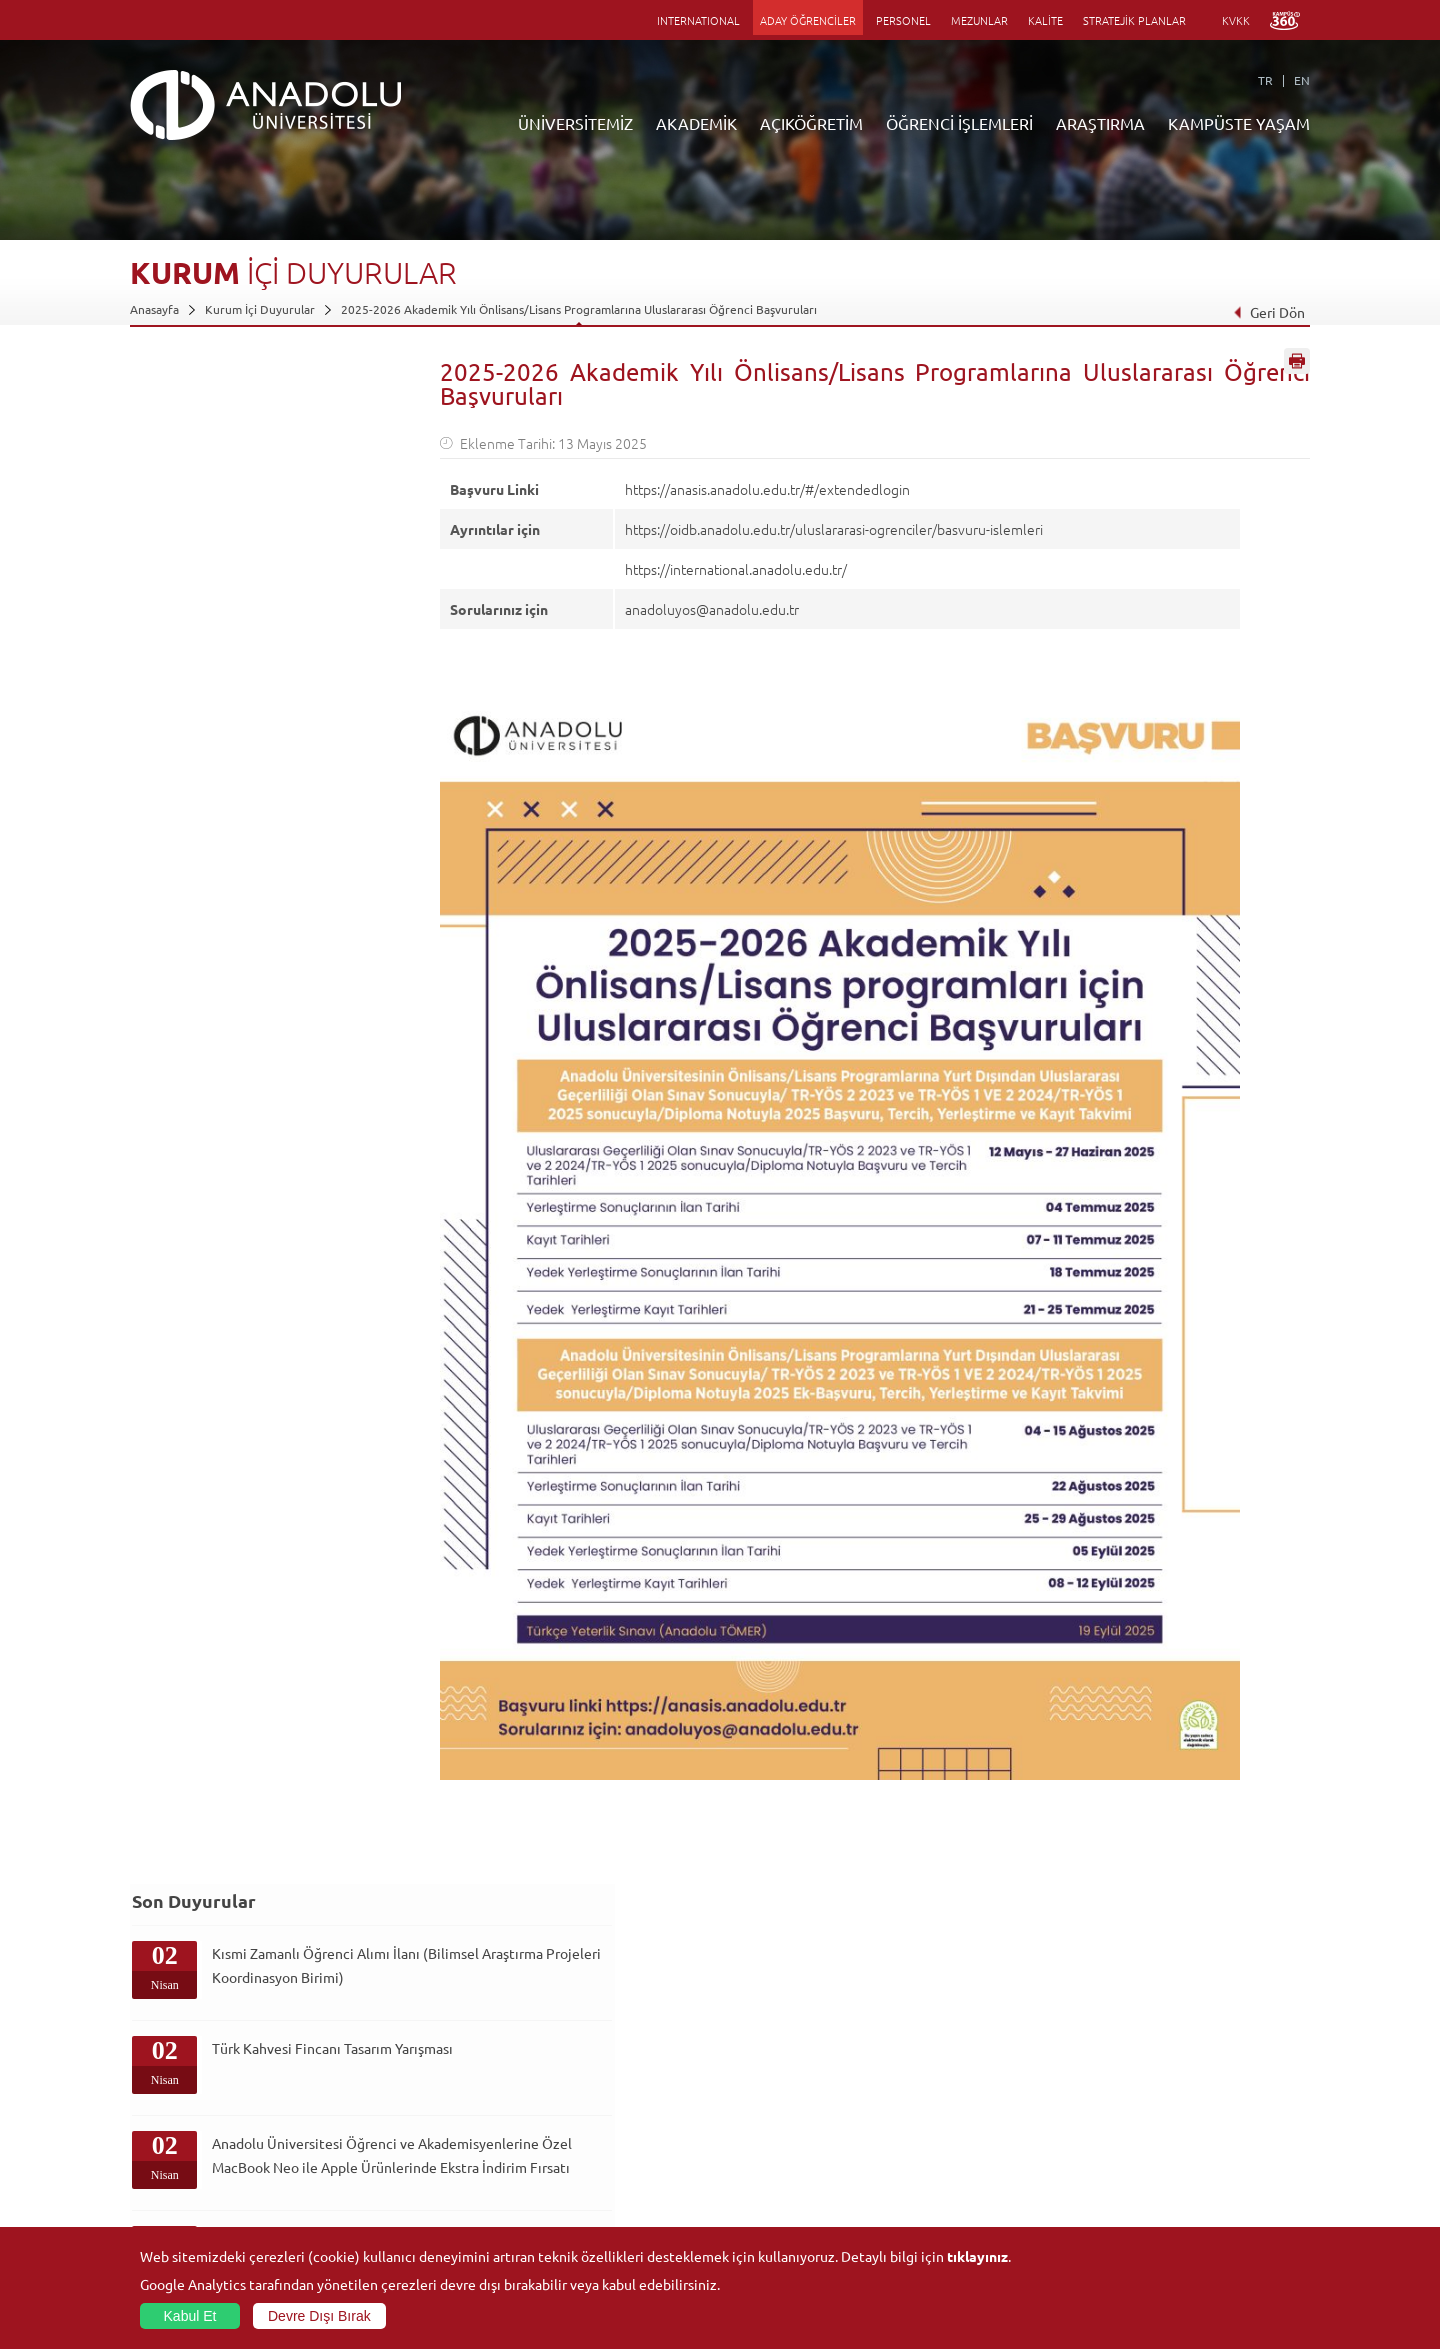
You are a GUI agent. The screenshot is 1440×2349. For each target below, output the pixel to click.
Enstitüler (353, 2063)
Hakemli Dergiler (960, 2132)
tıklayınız (977, 2256)
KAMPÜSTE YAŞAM (1239, 123)
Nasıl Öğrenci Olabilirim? (588, 2155)
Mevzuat (153, 2201)
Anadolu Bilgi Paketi (772, 2086)
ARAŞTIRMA (1100, 123)
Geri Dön (1269, 312)
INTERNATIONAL (698, 20)
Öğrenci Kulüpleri (1157, 2155)
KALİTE (1045, 20)
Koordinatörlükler (963, 2086)
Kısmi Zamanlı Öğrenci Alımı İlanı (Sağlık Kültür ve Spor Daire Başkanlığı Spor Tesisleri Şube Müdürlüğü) (299, 922)
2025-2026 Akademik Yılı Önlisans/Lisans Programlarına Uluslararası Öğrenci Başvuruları (579, 309)
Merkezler (942, 2063)
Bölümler (155, 2109)
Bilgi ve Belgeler (175, 2178)
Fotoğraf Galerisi (1154, 2201)
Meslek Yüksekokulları (385, 2086)
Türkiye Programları (576, 2086)
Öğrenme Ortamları (575, 2201)
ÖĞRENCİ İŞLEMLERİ (959, 123)
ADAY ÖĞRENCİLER (808, 20)
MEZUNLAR (979, 20)
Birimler (936, 2040)
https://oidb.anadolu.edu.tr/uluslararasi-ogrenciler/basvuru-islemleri (834, 529)
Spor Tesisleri (1145, 2109)
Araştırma (548, 2109)
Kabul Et (190, 2316)
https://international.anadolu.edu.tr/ (736, 569)
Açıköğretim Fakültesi (580, 2063)
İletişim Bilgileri (172, 2224)
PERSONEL (903, 20)
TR (1265, 80)
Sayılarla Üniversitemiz (191, 2063)
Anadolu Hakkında (178, 2040)
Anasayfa (154, 309)
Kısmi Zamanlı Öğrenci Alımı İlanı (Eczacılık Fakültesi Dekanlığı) (299, 815)
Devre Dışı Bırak (319, 2316)
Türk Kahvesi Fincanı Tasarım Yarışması (274, 548)
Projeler (936, 2109)
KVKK (1236, 20)
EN (1302, 80)
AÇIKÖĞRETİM (811, 123)
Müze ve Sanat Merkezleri (1179, 2086)
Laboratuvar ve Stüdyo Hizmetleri (1005, 2201)
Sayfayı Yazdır (1297, 373)
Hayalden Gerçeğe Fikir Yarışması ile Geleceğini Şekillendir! (284, 1022)
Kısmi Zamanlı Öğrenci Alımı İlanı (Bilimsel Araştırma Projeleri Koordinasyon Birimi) (299, 460)
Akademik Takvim (568, 2178)
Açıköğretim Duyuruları (586, 2040)
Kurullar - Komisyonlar (190, 2132)
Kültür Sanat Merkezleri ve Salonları (1206, 2063)
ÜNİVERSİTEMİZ (575, 123)
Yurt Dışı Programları (579, 2132)
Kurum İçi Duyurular (260, 309)
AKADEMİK (696, 123)
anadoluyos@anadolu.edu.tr (712, 609)
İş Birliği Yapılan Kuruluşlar (202, 2155)
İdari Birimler (165, 2086)
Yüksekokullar (363, 2109)
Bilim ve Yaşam (954, 2224)
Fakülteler (353, 2040)
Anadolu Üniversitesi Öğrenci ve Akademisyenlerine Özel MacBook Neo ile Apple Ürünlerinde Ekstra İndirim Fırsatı (293, 691)
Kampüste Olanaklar (1163, 2178)
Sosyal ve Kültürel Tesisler (1179, 2040)
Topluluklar (1139, 2132)
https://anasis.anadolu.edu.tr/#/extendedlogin (767, 489)
